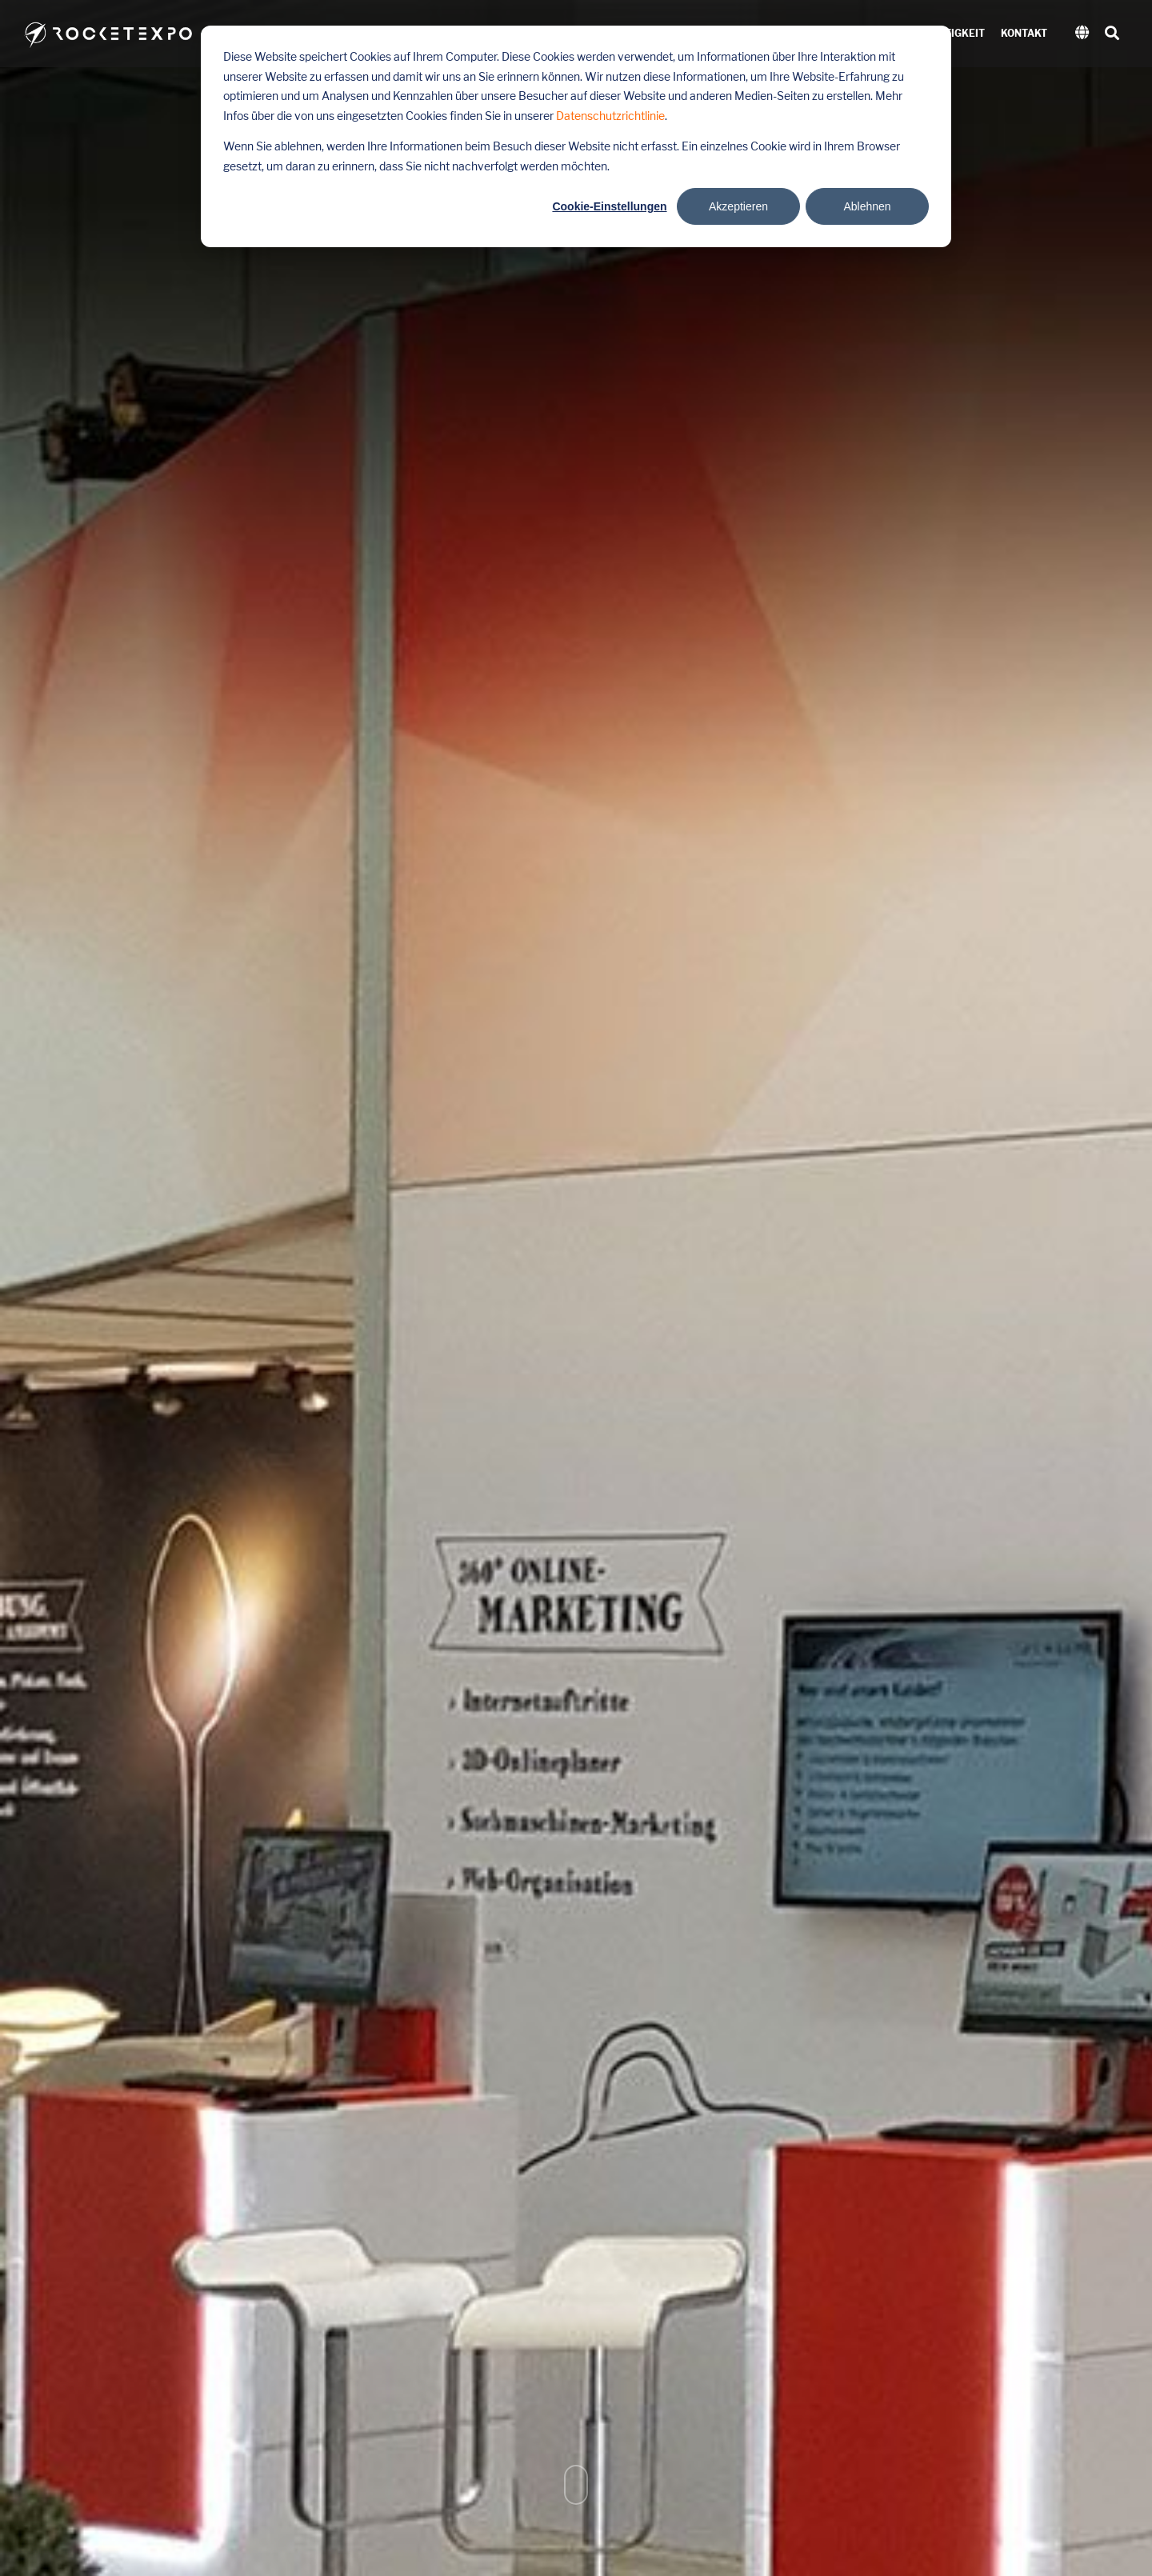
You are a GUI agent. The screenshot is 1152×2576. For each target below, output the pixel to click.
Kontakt (1024, 33)
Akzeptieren (738, 206)
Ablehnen (866, 206)
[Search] (1112, 34)
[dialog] (576, 136)
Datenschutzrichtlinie (610, 116)
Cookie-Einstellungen (609, 206)
